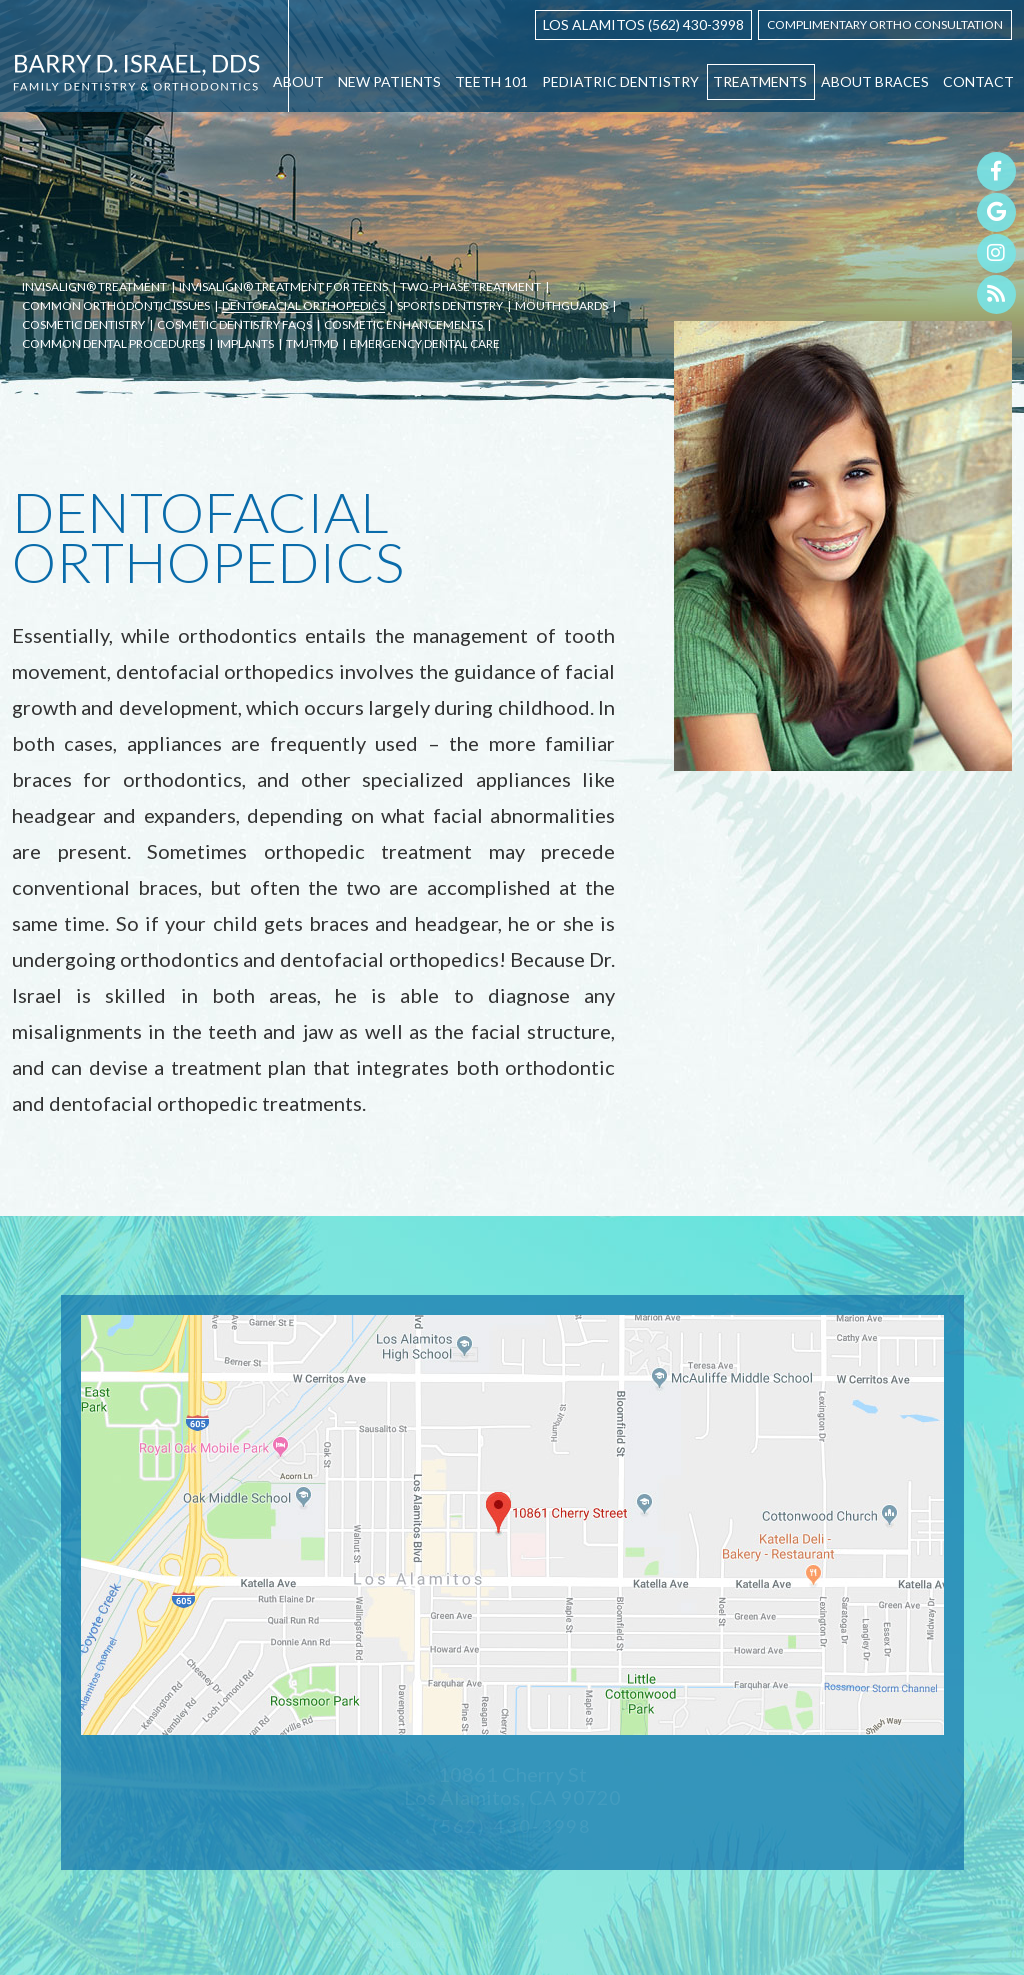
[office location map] (512, 1525)
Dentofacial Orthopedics (303, 306)
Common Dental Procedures (113, 344)
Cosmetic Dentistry (83, 325)
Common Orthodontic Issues (116, 306)
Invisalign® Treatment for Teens (283, 287)
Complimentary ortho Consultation (885, 24)
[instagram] (996, 253)
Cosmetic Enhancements (403, 325)
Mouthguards (561, 306)
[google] (996, 212)
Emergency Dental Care (425, 344)
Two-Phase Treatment (470, 287)
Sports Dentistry (450, 306)
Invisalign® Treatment (94, 287)
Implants (245, 344)
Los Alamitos (594, 25)
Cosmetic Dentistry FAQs (234, 325)
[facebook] (996, 171)
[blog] (996, 294)
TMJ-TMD (312, 344)
